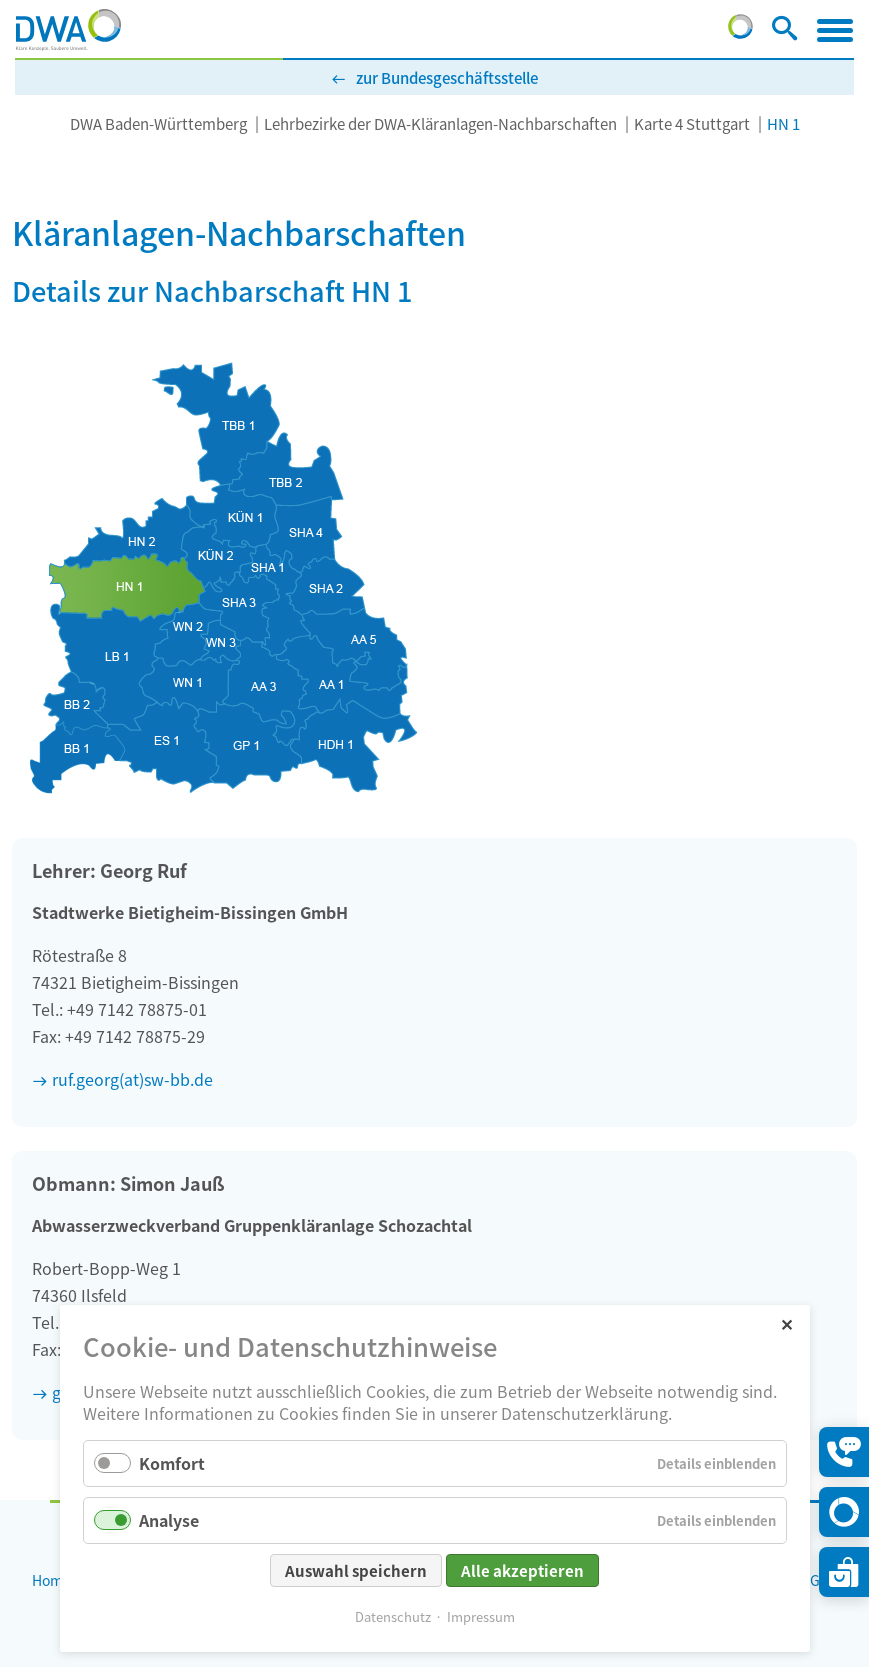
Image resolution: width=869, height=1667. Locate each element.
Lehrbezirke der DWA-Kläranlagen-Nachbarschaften (440, 123)
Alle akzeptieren (522, 1570)
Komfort (172, 1463)
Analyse (169, 1520)
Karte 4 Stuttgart (692, 123)
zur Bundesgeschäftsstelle (447, 77)
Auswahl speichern (356, 1570)
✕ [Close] (786, 1323)
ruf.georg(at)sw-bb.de (132, 1079)
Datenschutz (393, 1616)
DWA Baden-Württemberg (158, 123)
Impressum (481, 1616)
